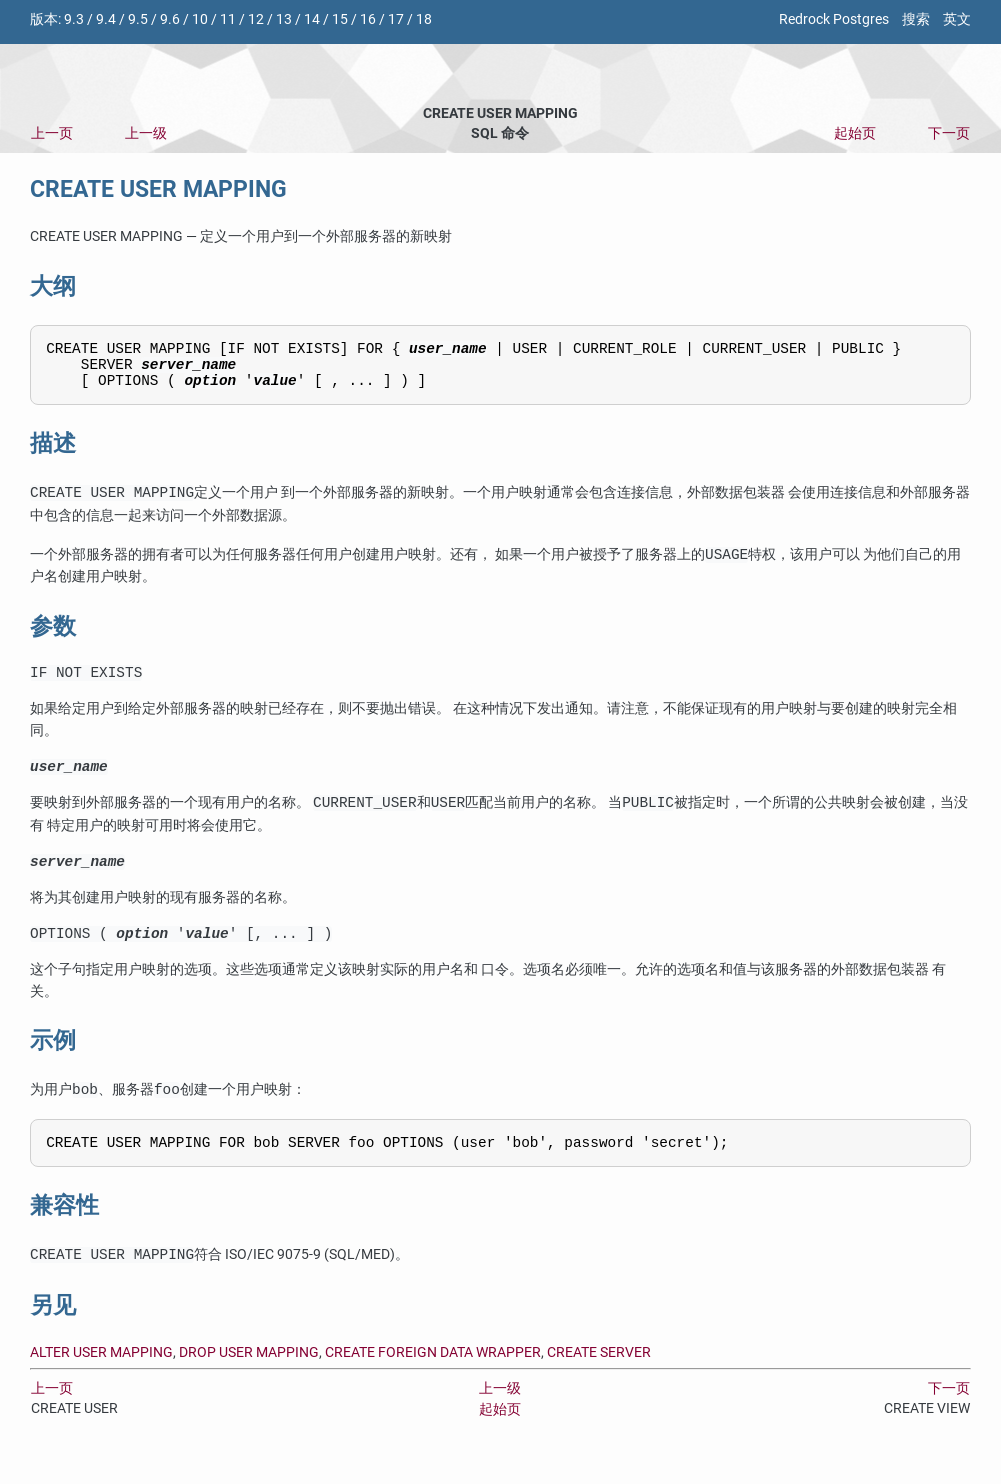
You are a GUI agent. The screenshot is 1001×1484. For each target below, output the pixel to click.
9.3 (74, 19)
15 (340, 19)
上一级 (146, 133)
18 (424, 19)
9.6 (170, 19)
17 (396, 19)
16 (368, 19)
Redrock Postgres (834, 19)
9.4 (106, 19)
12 (256, 19)
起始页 (855, 133)
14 (312, 19)
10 (200, 19)
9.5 (138, 19)
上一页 (52, 133)
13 (284, 19)
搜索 (916, 19)
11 (228, 19)
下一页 (949, 133)
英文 (957, 19)
